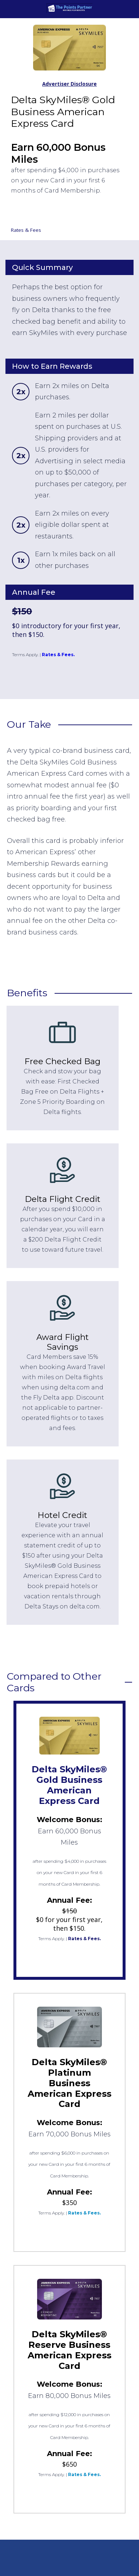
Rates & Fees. (58, 654)
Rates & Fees (26, 230)
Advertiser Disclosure (69, 84)
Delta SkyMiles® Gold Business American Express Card (69, 1785)
